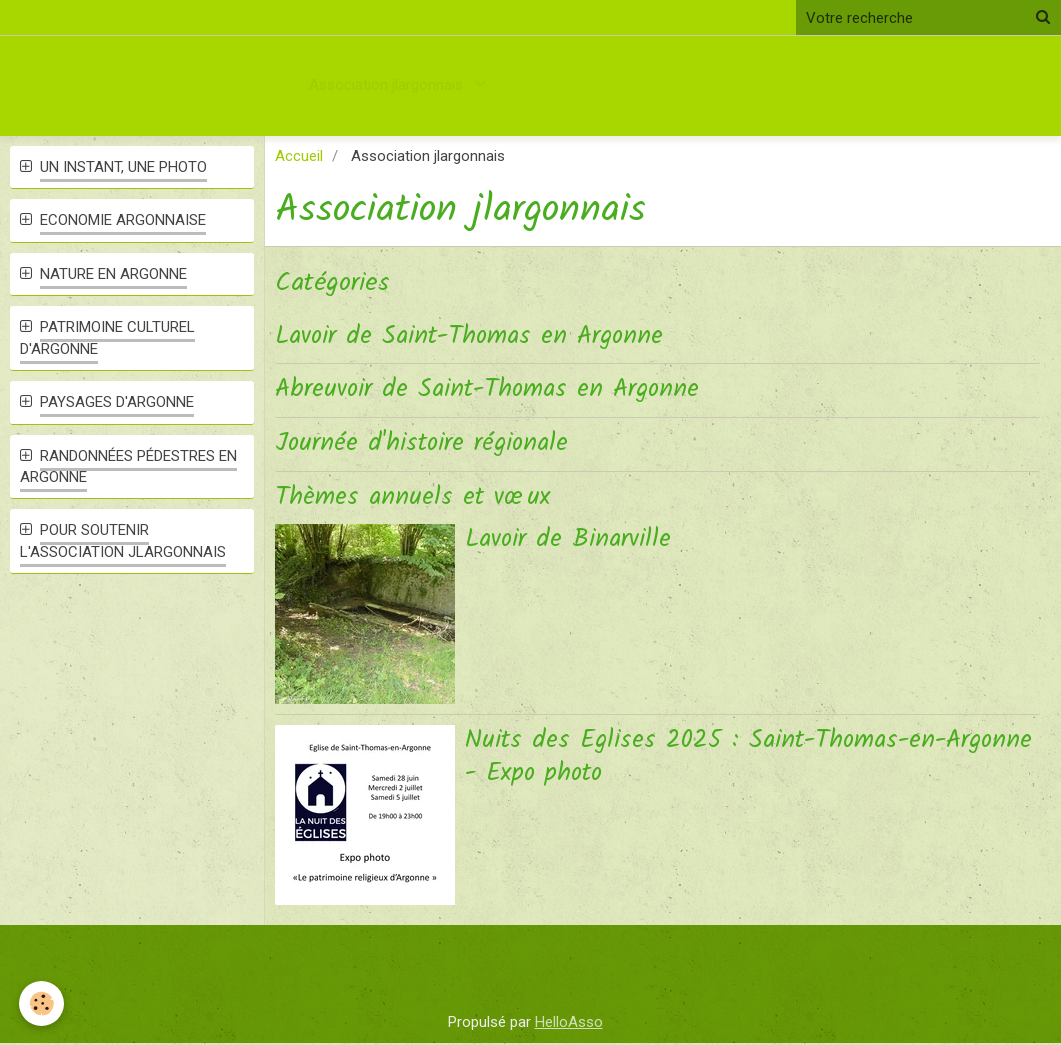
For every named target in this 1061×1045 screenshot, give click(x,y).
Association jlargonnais (388, 85)
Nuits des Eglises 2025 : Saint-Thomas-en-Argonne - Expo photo (711, 759)
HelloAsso (569, 1023)
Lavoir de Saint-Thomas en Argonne (475, 336)
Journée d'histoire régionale (426, 444)
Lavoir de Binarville (572, 541)
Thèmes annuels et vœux (417, 498)
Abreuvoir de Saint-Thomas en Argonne (494, 390)
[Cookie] (42, 1003)
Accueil (299, 156)
